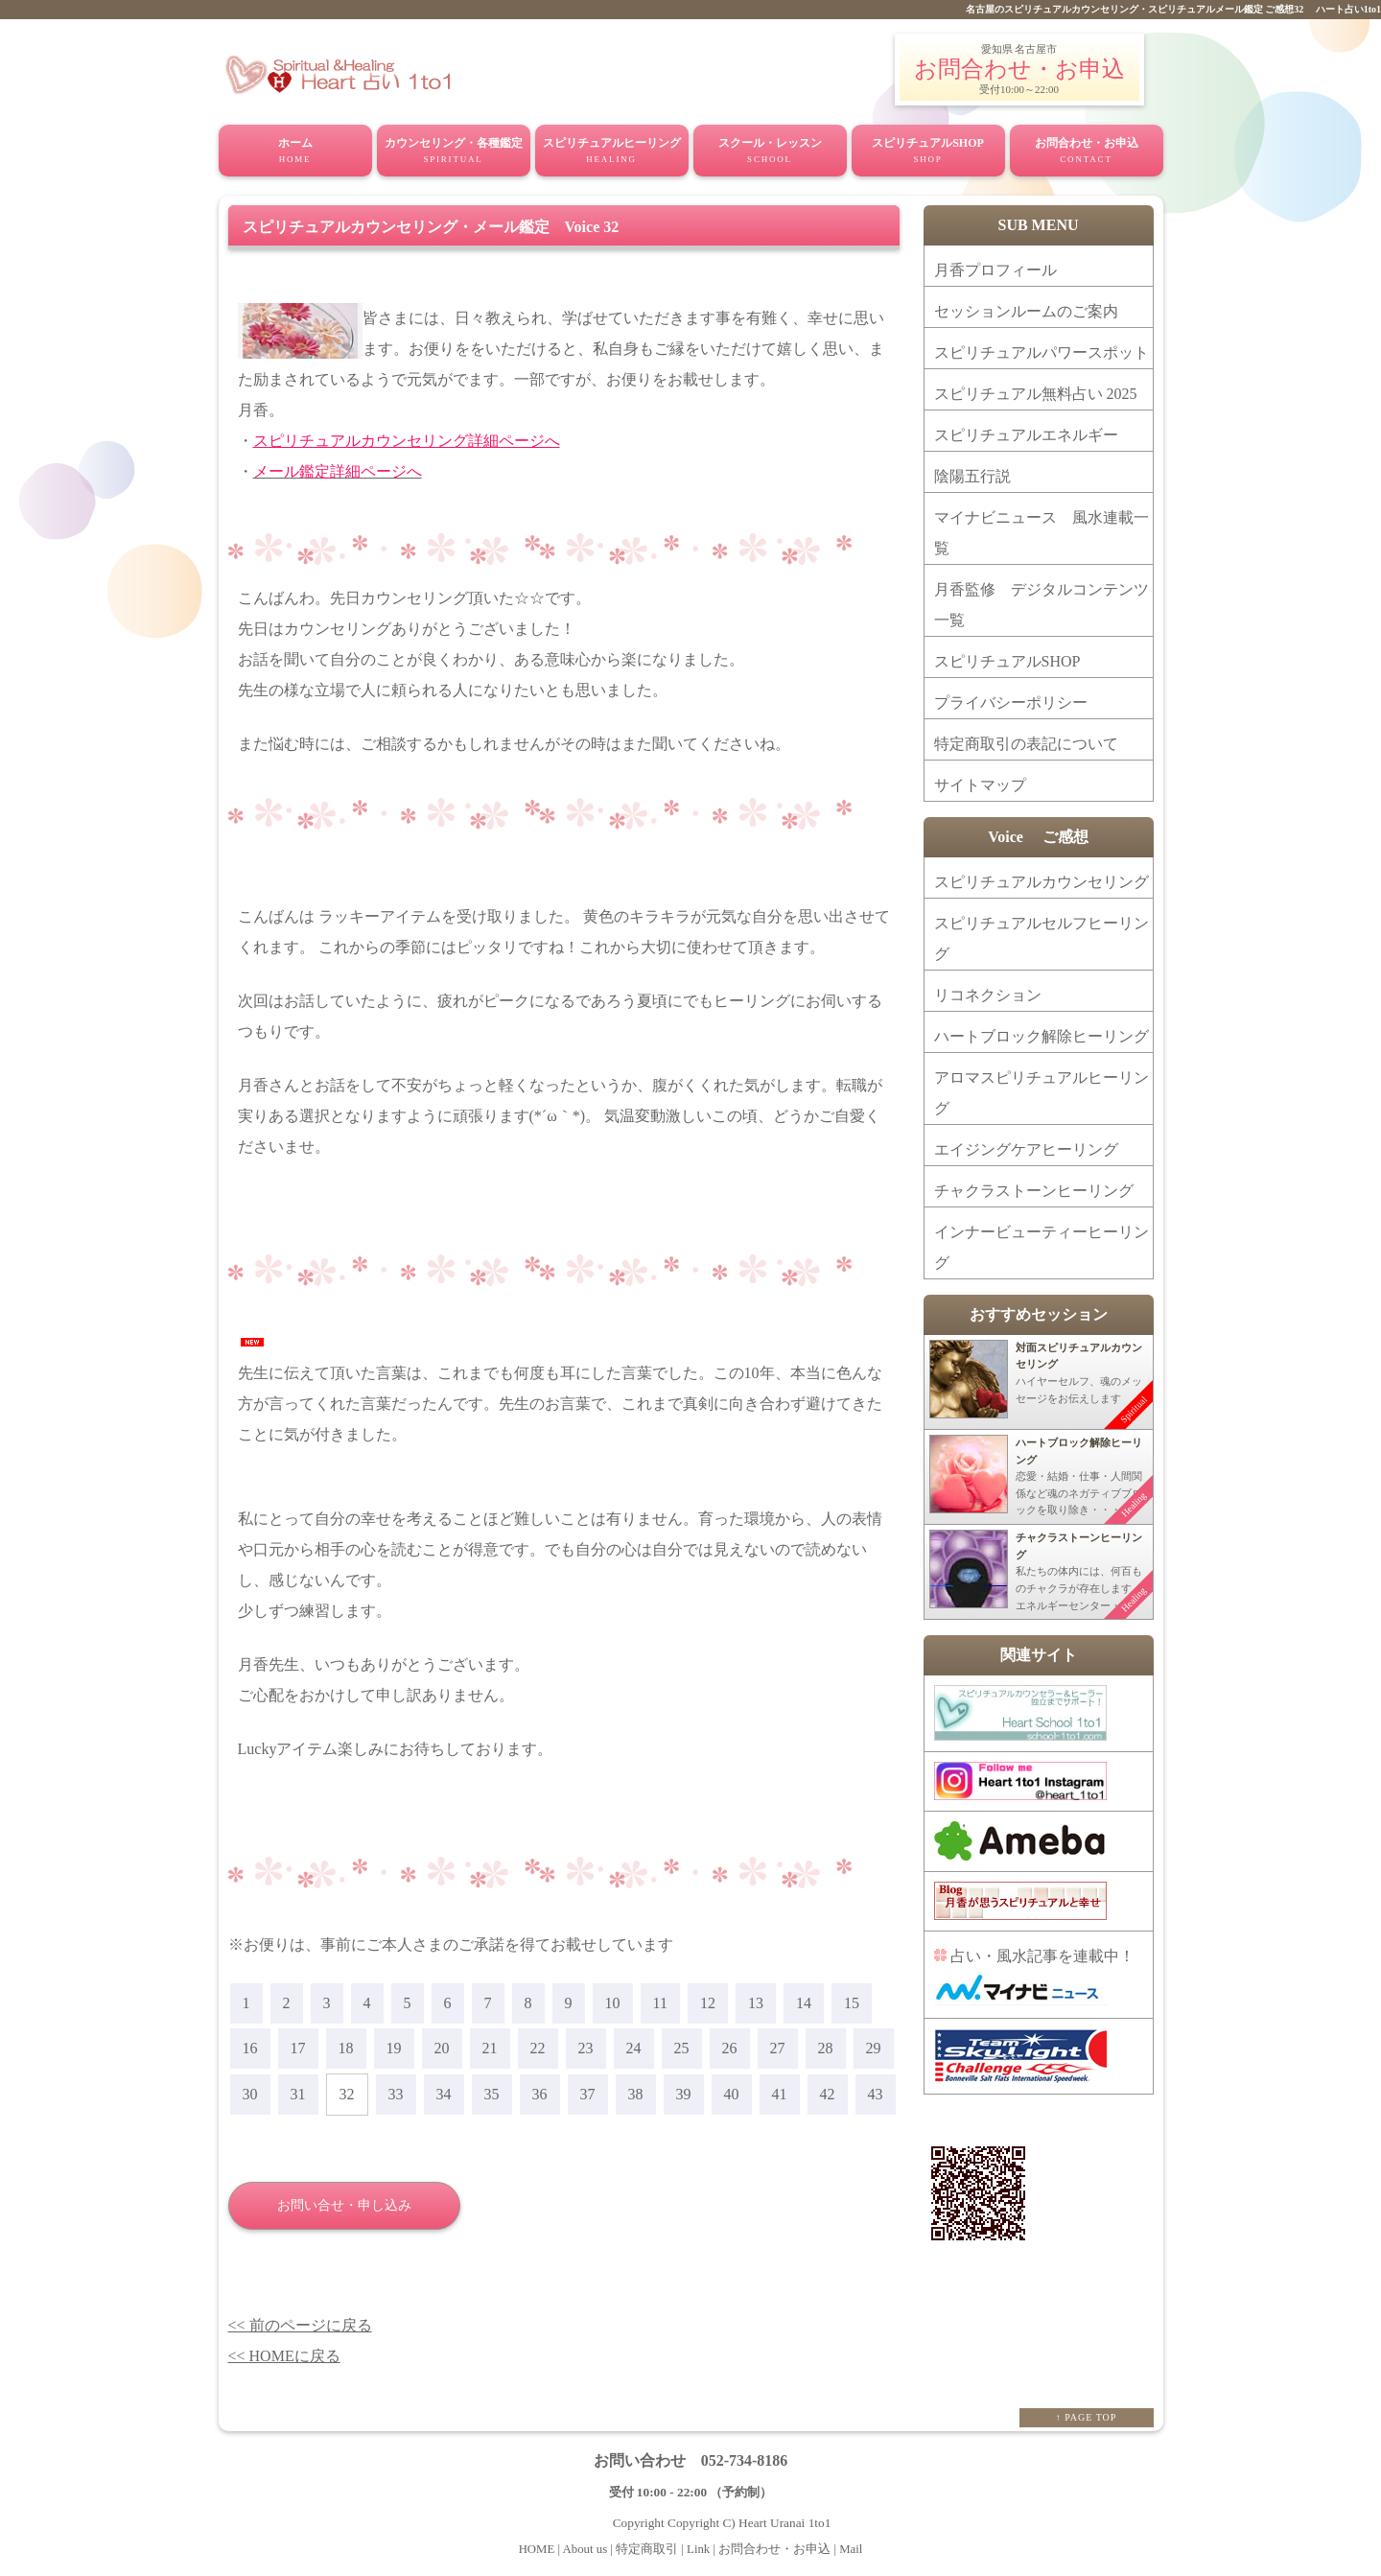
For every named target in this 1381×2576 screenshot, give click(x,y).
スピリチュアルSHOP (928, 151)
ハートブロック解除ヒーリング (1041, 1036)
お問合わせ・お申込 (1019, 69)
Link (698, 2549)
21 (490, 2048)
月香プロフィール (995, 270)
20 (442, 2048)
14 (803, 2003)
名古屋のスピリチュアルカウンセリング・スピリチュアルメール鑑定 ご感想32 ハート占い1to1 (1173, 9)
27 (777, 2048)
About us (587, 2549)
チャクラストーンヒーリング (1034, 1191)
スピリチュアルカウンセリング (1041, 882)
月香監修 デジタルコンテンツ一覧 (1041, 604)
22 (538, 2048)
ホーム (295, 151)
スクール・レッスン (770, 151)
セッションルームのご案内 (1026, 311)
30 (250, 2094)
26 (729, 2048)
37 (588, 2094)
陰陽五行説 (972, 476)
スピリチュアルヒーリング (612, 151)
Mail (850, 2549)
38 (636, 2094)
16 (250, 2048)
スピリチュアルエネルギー (1026, 435)
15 (851, 2003)
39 (683, 2094)
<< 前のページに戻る (300, 2325)
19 (394, 2048)
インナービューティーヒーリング (1041, 1247)
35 (492, 2094)
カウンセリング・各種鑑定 (453, 151)
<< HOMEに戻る (284, 2356)
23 (586, 2048)
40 (731, 2094)
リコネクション (988, 995)
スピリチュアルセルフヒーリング (1041, 938)
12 (707, 2003)
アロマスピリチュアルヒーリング (1041, 1092)
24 (634, 2048)
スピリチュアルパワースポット (1041, 352)
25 (682, 2048)
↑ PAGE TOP (1086, 2417)
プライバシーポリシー (1011, 702)
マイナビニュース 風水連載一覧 (1041, 532)
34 (444, 2094)
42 (827, 2094)
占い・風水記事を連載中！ (1034, 1976)
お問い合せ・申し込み (344, 2205)
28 (825, 2048)
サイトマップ (980, 785)
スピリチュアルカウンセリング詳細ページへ (406, 441)
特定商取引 (645, 2549)
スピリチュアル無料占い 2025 (1035, 394)
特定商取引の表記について (1026, 744)
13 (755, 2003)
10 (612, 2003)
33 (396, 2094)
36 (540, 2094)
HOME (538, 2549)
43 (875, 2094)
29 (873, 2048)
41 (779, 2094)
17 (298, 2048)
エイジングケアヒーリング (1026, 1149)
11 (660, 2003)
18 (346, 2048)
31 (298, 2094)
